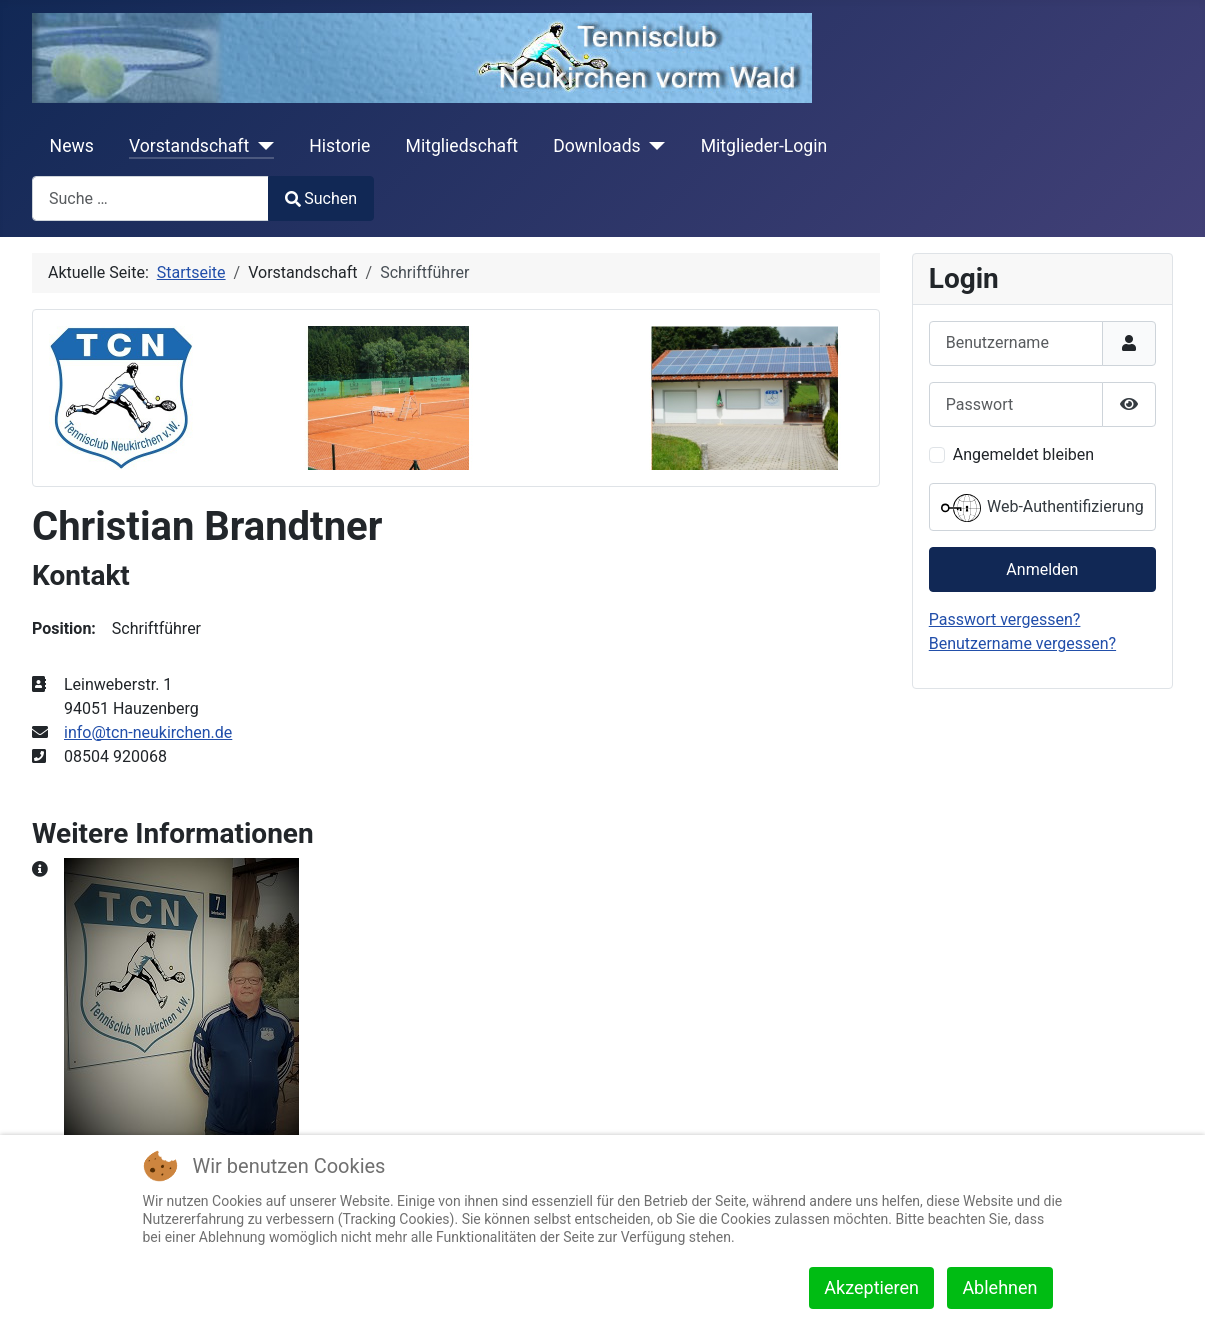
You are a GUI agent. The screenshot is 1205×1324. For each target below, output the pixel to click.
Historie (339, 146)
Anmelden (1042, 569)
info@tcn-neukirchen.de (148, 732)
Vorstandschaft (189, 146)
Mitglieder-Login (764, 146)
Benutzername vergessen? (1022, 643)
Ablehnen (999, 1287)
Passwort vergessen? (1005, 619)
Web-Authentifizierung (1042, 508)
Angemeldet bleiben (1023, 454)
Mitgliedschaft (462, 146)
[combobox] (150, 198)
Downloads (596, 146)
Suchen (321, 198)
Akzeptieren (871, 1287)
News (72, 146)
